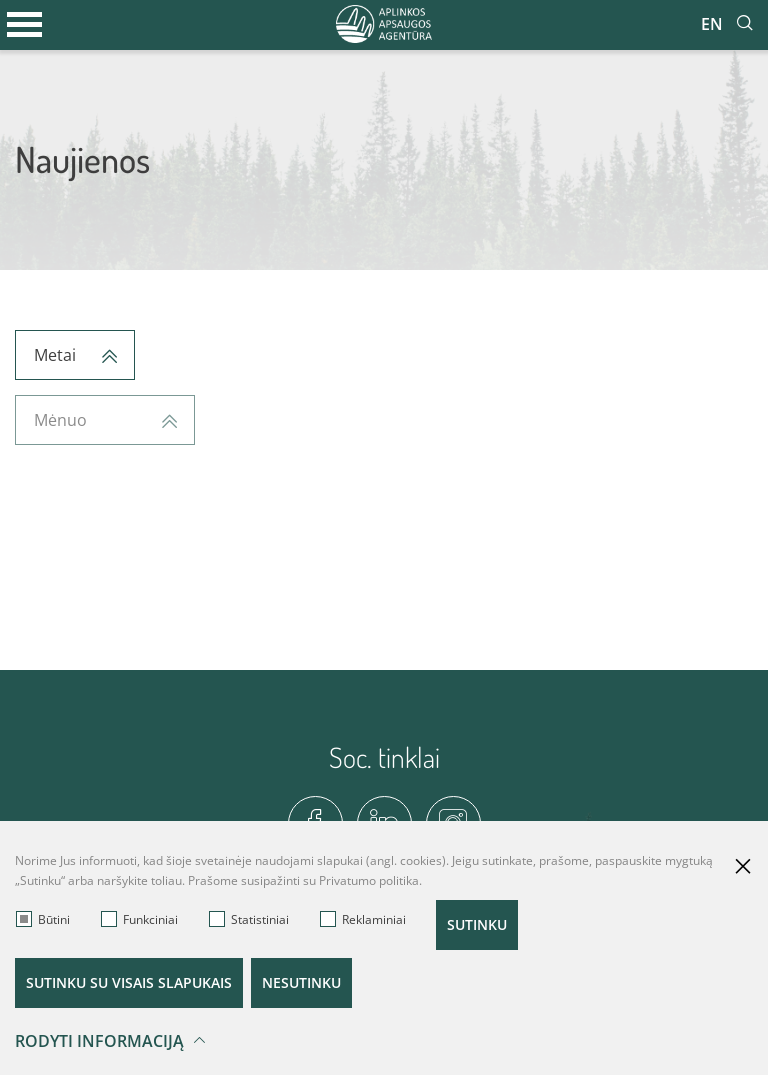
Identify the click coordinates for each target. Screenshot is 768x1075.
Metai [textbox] (55, 355)
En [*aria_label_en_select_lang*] (712, 24)
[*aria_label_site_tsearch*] (745, 24)
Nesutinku (301, 982)
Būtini (43, 919)
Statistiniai (249, 919)
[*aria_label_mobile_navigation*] (25, 25)
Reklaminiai (363, 919)
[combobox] (75, 355)
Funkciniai (139, 919)
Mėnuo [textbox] (60, 420)
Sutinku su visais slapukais (129, 982)
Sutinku (477, 924)
